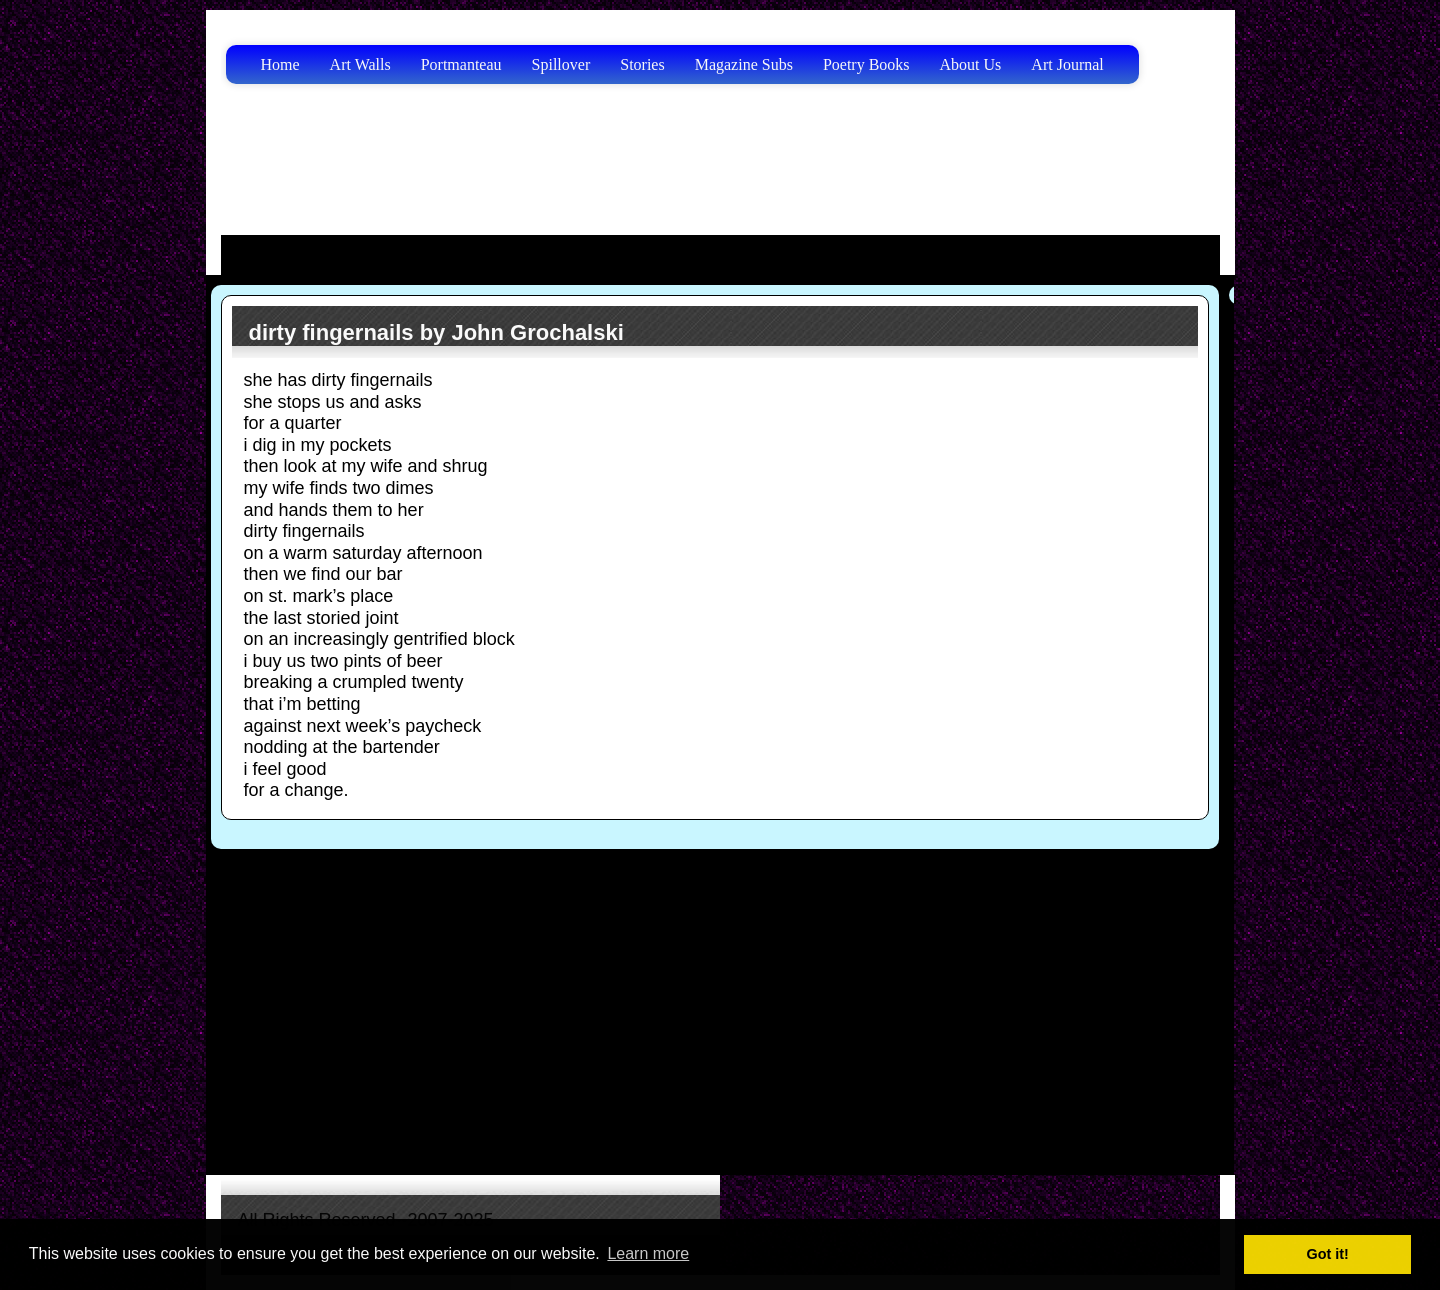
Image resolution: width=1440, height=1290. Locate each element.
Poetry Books (866, 64)
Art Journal (1067, 64)
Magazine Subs (744, 64)
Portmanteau (461, 64)
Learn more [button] (648, 1253)
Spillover (561, 64)
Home (280, 64)
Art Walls (360, 64)
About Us (971, 64)
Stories (642, 64)
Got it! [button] (1328, 1254)
